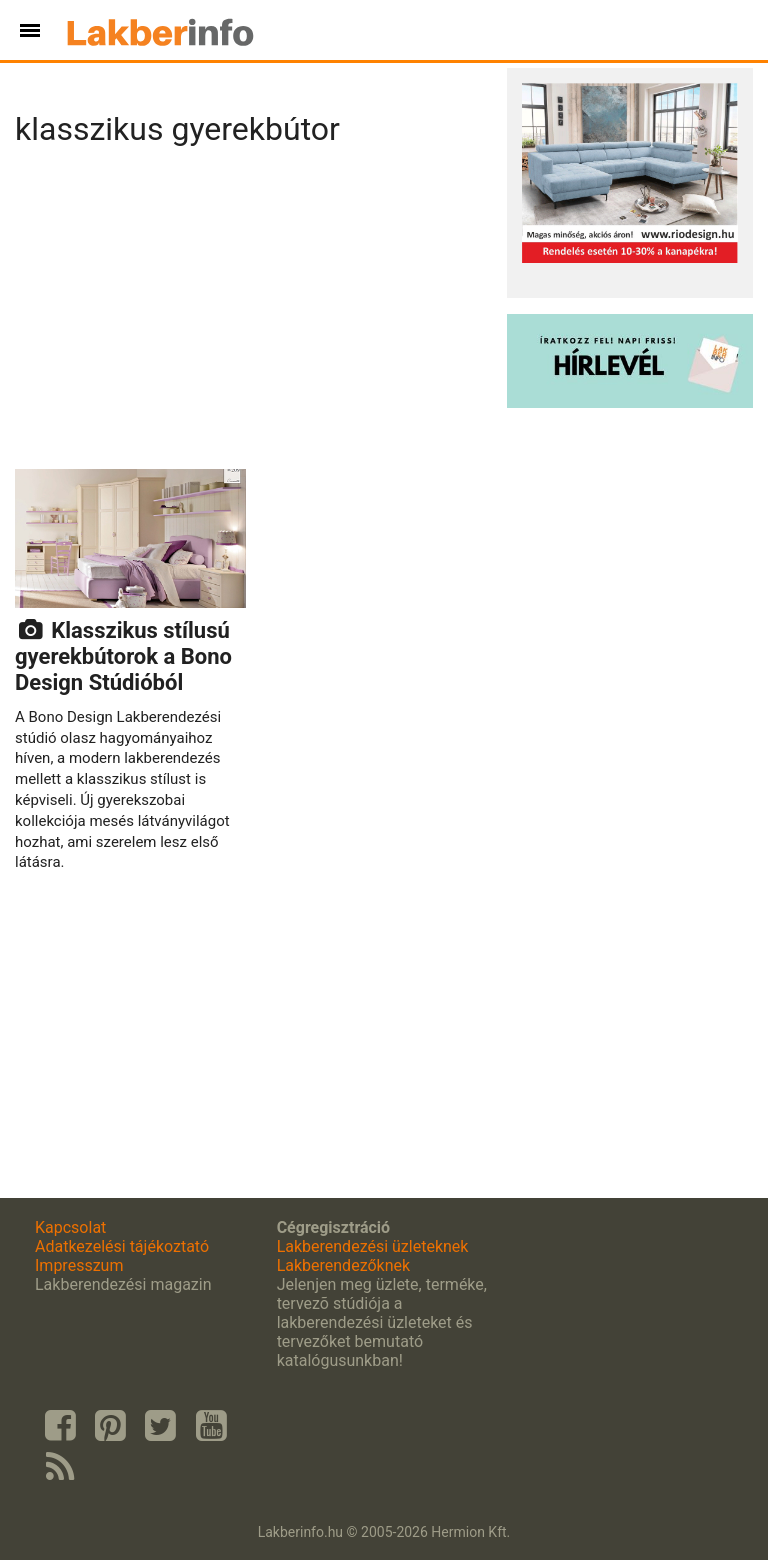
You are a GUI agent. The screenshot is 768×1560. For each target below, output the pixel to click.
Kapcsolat (70, 1227)
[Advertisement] (253, 314)
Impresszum (79, 1265)
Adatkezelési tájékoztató (122, 1246)
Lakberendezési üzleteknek (373, 1246)
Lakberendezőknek (343, 1265)
